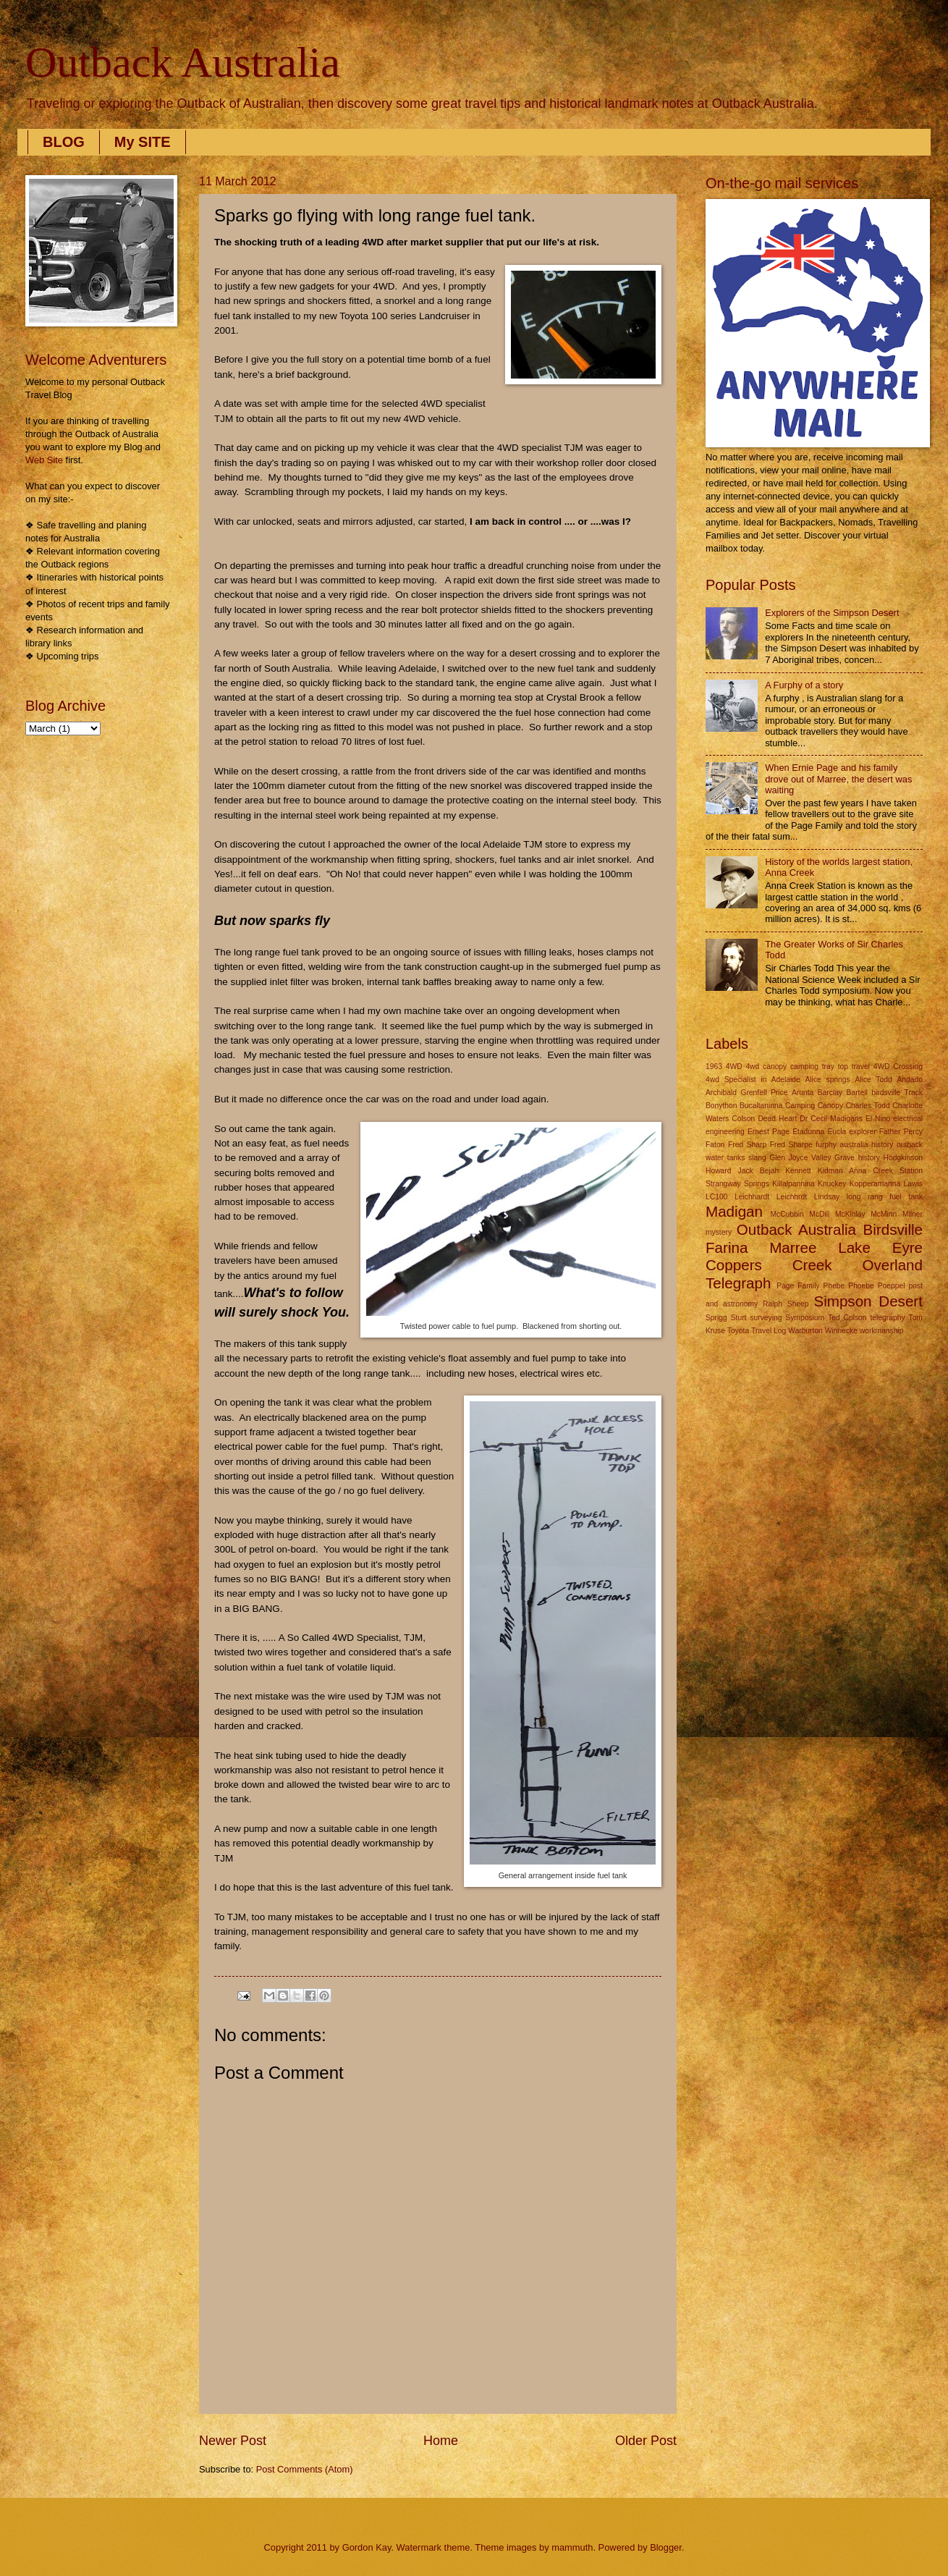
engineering (725, 1132)
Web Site (44, 460)
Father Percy (901, 1132)
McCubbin (786, 1214)
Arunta (802, 1093)
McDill (819, 1214)
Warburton (805, 1331)
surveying (766, 1318)
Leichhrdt (791, 1197)
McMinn (884, 1214)
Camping (800, 1106)
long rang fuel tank (885, 1197)
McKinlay (850, 1214)
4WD (734, 1066)
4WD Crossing (898, 1066)
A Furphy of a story (804, 685)
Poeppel (891, 1286)
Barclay (830, 1093)
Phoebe (861, 1286)
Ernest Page (769, 1132)
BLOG (64, 142)
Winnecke (841, 1331)
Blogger (666, 2547)
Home (440, 2440)
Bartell (857, 1093)
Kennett (798, 1171)
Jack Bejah (758, 1171)
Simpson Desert (868, 1301)
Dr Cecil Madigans (831, 1119)
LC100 (716, 1197)
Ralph (772, 1304)
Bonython (721, 1106)
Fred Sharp (747, 1145)
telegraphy (887, 1318)
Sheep (798, 1304)
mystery (719, 1232)
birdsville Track (897, 1093)
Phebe (834, 1286)
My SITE (142, 142)
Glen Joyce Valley (800, 1158)
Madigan (734, 1211)
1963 (714, 1066)
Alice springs (827, 1080)
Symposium (804, 1318)
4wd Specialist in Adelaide (753, 1080)
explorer (862, 1132)
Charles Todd (868, 1106)
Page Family (797, 1286)
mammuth (572, 2547)
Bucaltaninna (761, 1106)
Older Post (646, 2440)
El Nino (878, 1119)
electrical (908, 1119)
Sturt (739, 1318)
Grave (844, 1158)
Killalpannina (793, 1184)
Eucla (836, 1132)
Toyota (738, 1331)
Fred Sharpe (791, 1145)
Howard (718, 1171)
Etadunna (808, 1132)
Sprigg (716, 1318)
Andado (910, 1080)
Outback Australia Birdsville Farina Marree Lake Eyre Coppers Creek (814, 1247)
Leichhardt (752, 1197)
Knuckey (832, 1184)
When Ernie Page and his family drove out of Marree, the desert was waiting (838, 778)
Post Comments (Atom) (304, 2469)
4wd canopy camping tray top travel (807, 1066)
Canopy (831, 1106)
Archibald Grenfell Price (746, 1093)
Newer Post (232, 2440)
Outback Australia (182, 62)
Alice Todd (873, 1080)
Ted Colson (847, 1318)
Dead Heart (777, 1119)
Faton (715, 1145)
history (869, 1158)
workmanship (882, 1331)
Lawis (913, 1184)
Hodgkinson (903, 1158)
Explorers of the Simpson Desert (832, 612)
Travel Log (768, 1331)
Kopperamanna (875, 1184)
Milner (912, 1214)
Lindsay (827, 1197)
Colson (743, 1119)
